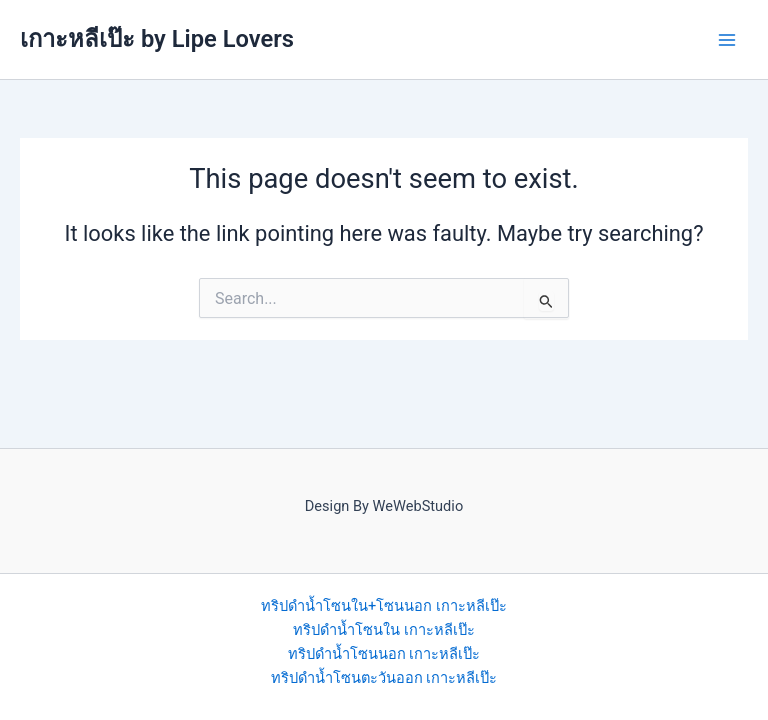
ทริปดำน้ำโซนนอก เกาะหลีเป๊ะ (384, 654)
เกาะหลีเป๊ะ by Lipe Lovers (157, 39)
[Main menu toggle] (727, 40)
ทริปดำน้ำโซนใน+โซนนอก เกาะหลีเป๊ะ (384, 606)
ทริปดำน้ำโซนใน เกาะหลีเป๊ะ (384, 630)
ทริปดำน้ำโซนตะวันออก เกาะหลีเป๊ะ (384, 678)
